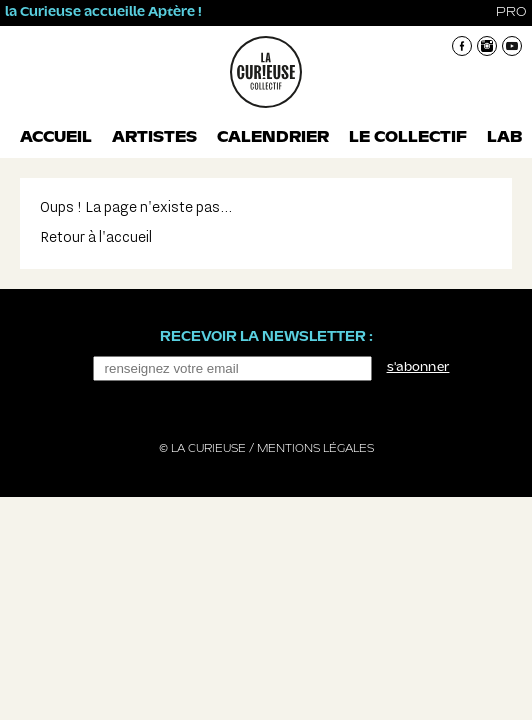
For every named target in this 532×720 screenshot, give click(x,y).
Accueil (56, 138)
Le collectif (408, 138)
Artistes (154, 138)
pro (511, 12)
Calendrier (273, 138)
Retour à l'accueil (96, 237)
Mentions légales (315, 449)
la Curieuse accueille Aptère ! (103, 12)
